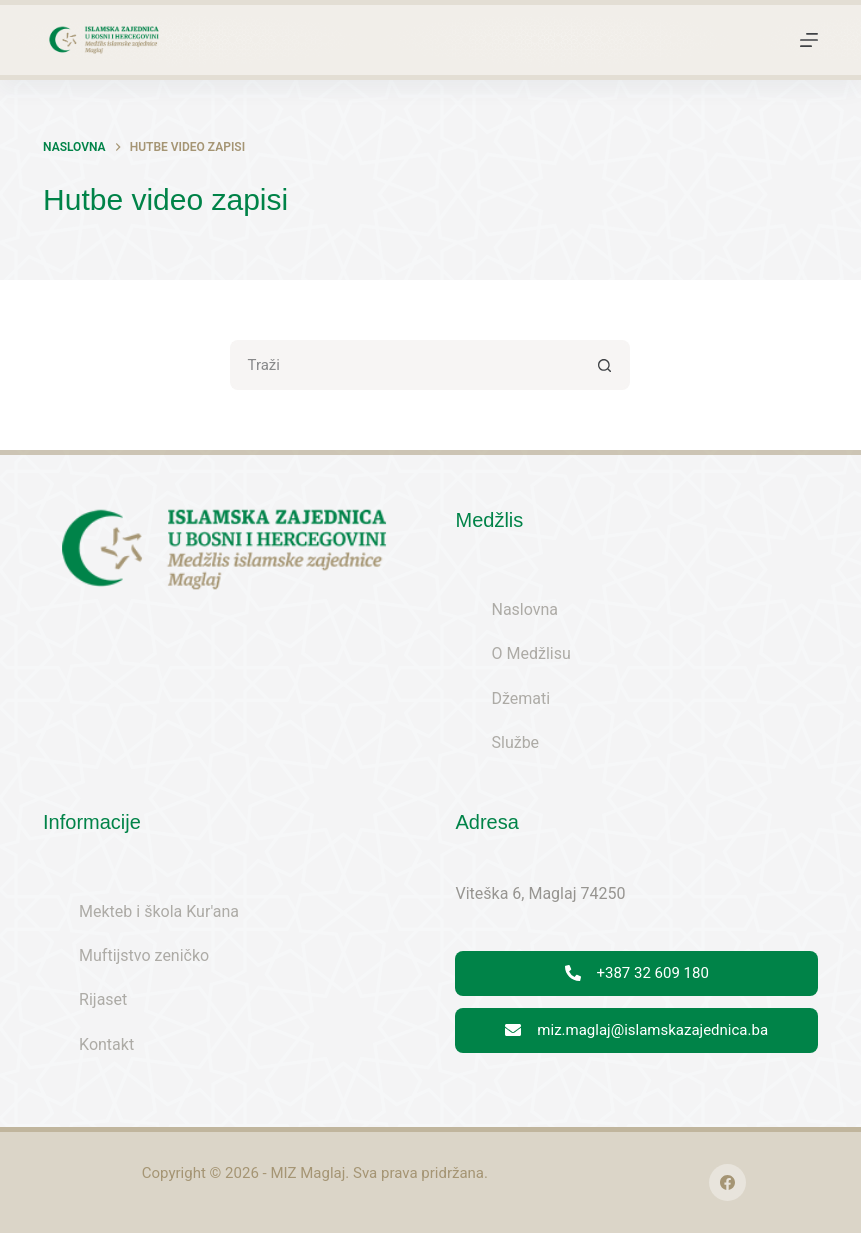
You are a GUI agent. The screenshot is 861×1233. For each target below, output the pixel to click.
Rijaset (103, 999)
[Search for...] (405, 365)
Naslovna (524, 609)
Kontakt (106, 1044)
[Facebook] (728, 1183)
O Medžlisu (530, 653)
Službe (515, 742)
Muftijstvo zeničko (144, 955)
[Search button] (605, 365)
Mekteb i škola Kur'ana (159, 911)
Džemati (520, 698)
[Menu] (809, 40)
